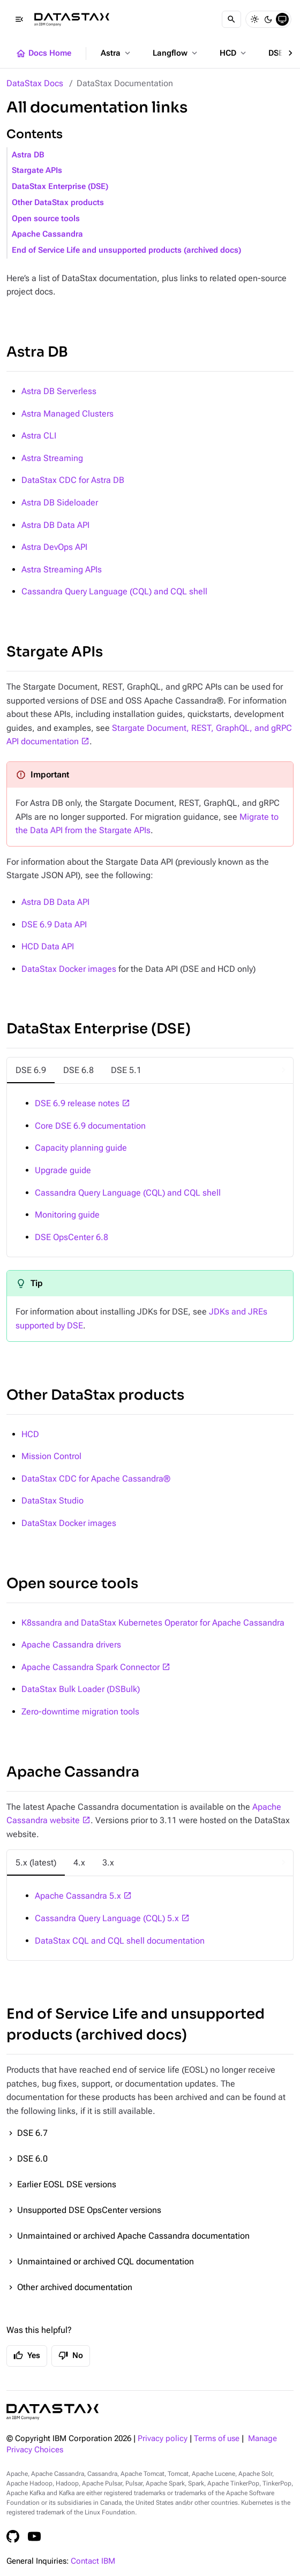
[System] (282, 19)
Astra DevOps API (54, 547)
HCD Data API (47, 946)
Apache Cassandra (47, 234)
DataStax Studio (52, 1500)
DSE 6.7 (32, 2133)
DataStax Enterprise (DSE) (60, 186)
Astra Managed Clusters (67, 414)
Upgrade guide (63, 1170)
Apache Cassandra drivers (71, 1645)
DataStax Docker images (68, 969)
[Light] (254, 19)
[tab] (31, 1070)
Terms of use (216, 2438)
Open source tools (46, 218)
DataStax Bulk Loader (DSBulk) (80, 1689)
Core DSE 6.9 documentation (90, 1126)
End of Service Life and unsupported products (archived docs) (126, 250)
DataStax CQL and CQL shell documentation (120, 1941)
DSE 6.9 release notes (77, 1103)
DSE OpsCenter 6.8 (71, 1237)
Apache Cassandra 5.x (78, 1896)
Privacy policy (163, 2438)
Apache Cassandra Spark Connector (90, 1667)
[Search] (231, 19)
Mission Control (51, 1456)
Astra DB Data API (55, 525)
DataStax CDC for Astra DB (72, 480)
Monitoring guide (67, 1215)
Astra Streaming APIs (61, 569)
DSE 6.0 (32, 2159)
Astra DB (28, 155)
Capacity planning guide (81, 1148)
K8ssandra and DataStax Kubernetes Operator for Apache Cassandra (152, 1623)
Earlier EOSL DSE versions (66, 2184)
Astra (116, 53)
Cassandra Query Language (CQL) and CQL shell (114, 591)
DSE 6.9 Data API (54, 924)
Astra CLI (38, 435)
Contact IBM (93, 2561)
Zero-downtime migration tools (80, 1711)
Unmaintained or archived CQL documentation (105, 2261)
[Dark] (268, 19)
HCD (234, 53)
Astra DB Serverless (58, 391)
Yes (26, 2355)
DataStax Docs (34, 83)
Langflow (176, 53)
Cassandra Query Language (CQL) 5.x (107, 1918)
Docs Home (43, 53)
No (70, 2355)
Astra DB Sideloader (59, 502)
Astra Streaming (52, 458)
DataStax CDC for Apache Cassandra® (95, 1479)
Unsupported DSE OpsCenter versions (89, 2210)
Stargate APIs (37, 170)
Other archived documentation (74, 2287)
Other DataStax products (58, 202)
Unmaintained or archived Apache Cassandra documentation (133, 2236)
